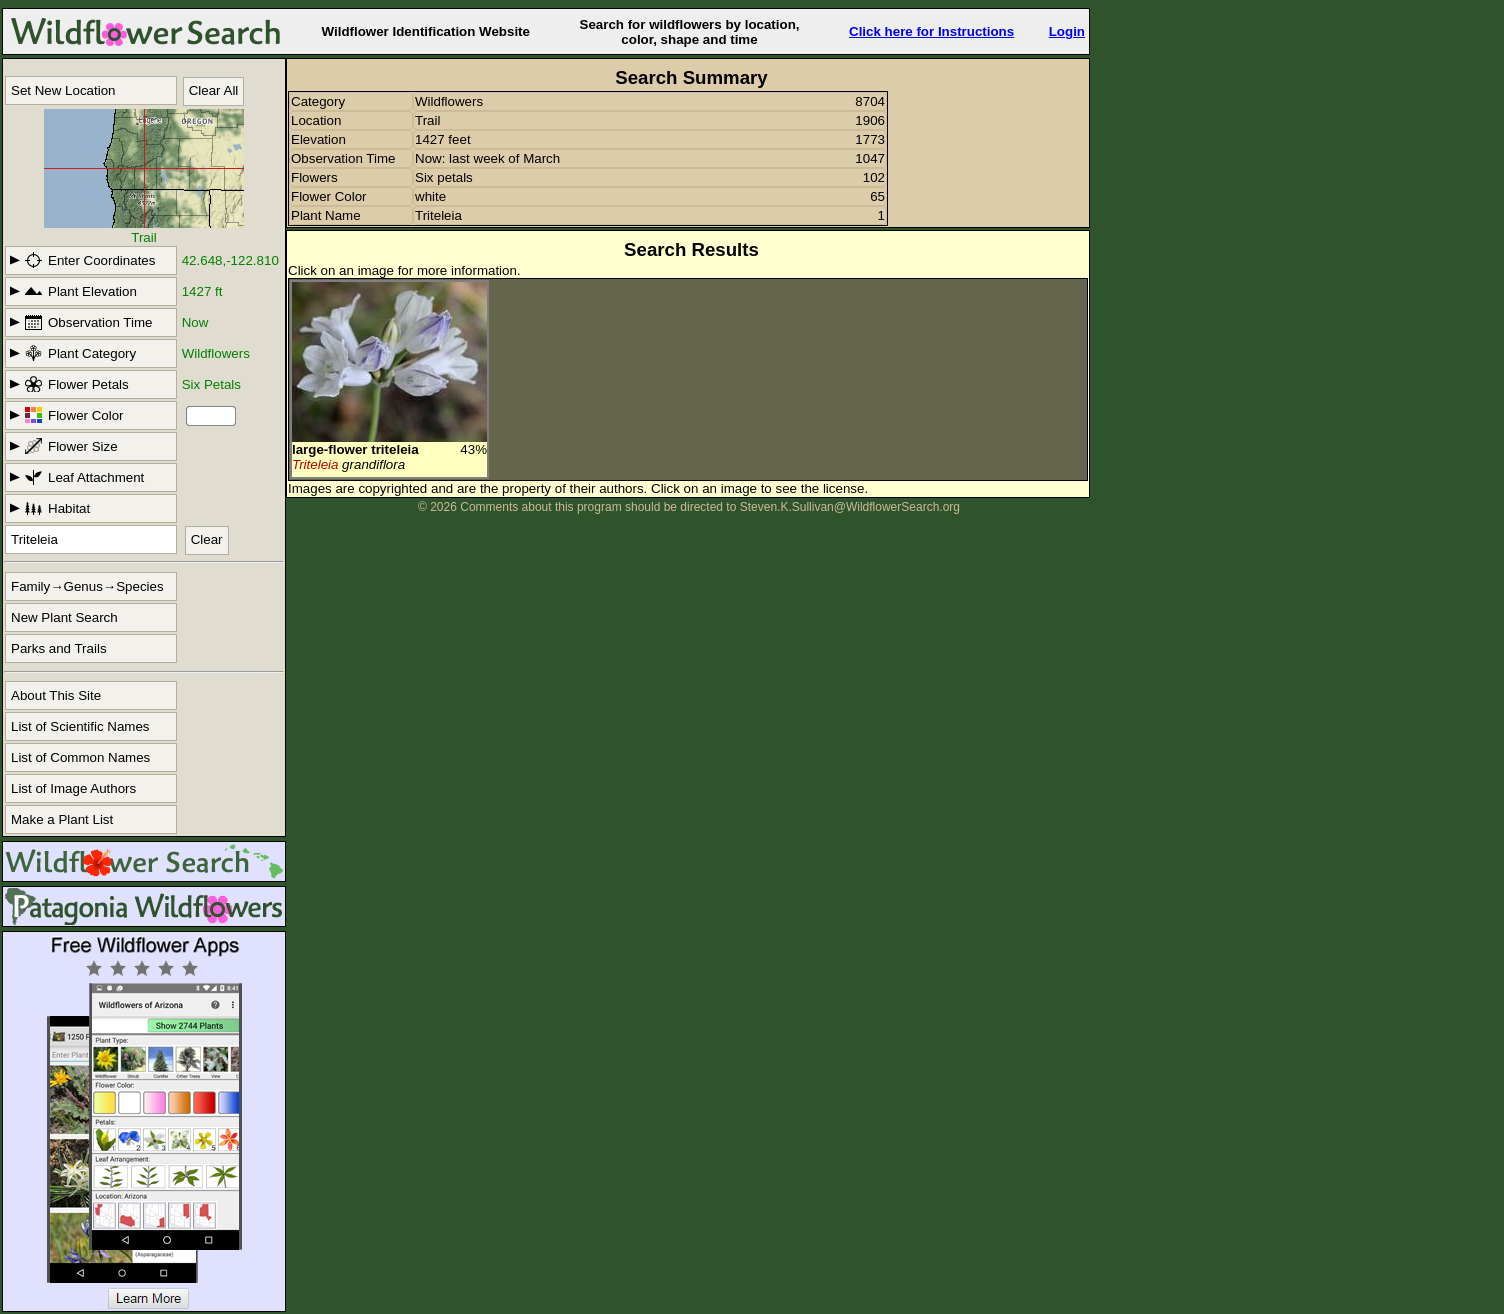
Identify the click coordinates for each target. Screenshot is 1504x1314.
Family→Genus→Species (87, 586)
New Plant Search (64, 617)
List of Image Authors (73, 788)
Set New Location (63, 90)
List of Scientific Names (80, 726)
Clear (207, 539)
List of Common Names (80, 757)
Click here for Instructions (931, 31)
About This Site (56, 695)
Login (1067, 31)
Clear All (214, 90)
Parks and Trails (59, 648)
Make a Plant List (62, 819)
